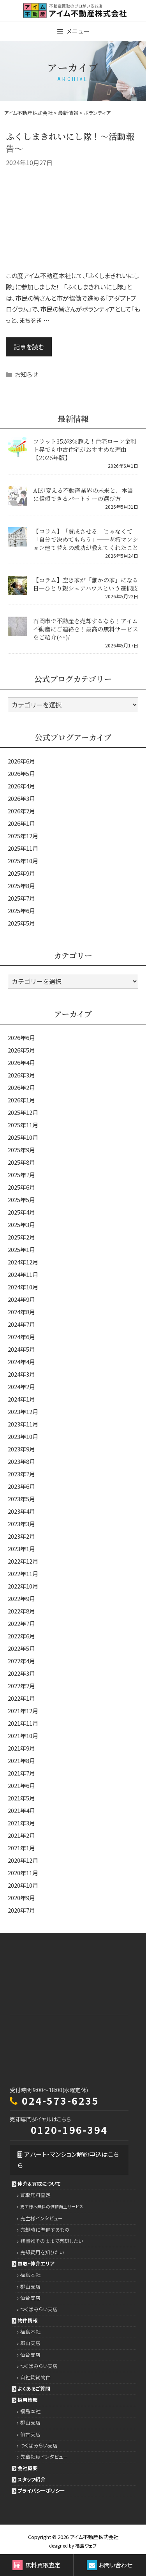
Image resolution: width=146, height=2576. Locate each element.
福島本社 (30, 2274)
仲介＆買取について (39, 2183)
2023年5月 (21, 1499)
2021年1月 (21, 1848)
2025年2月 (21, 1237)
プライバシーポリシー (41, 2490)
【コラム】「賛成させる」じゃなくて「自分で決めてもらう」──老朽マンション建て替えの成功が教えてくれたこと (85, 539)
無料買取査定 (36, 2565)
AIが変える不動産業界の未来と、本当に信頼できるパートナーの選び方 (83, 494)
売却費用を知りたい (42, 2252)
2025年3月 (21, 1224)
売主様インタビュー (41, 2218)
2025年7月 (21, 898)
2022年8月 (21, 1611)
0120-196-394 (69, 2130)
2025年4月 (21, 1212)
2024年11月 (23, 1274)
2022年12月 (23, 1561)
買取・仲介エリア (36, 2263)
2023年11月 (23, 1424)
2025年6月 (21, 910)
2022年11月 (23, 1573)
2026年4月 (21, 786)
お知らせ (26, 374)
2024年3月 (21, 1374)
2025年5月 (21, 923)
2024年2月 (21, 1386)
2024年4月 (21, 1362)
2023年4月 (21, 1511)
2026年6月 (21, 761)
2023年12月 (23, 1411)
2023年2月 (21, 1536)
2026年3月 (21, 798)
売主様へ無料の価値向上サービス (51, 2206)
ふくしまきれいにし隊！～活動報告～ (70, 142)
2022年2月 (21, 1686)
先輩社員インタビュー (44, 2456)
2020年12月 (23, 1860)
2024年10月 (23, 1287)
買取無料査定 (35, 2195)
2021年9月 (21, 1748)
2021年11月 (23, 1723)
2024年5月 (21, 1349)
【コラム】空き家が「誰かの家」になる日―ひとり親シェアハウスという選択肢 (85, 584)
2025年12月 (23, 836)
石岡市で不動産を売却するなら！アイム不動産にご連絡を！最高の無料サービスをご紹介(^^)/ (85, 629)
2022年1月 (21, 1698)
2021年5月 (21, 1798)
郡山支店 (30, 2286)
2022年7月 (21, 1623)
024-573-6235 (60, 2100)
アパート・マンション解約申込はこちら (68, 2159)
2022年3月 (21, 1673)
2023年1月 (21, 1549)
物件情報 (28, 2320)
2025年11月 (23, 848)
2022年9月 (21, 1598)
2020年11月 (23, 1873)
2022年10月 (23, 1586)
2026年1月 (21, 823)
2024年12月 (23, 1262)
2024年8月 (21, 1312)
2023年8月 (21, 1461)
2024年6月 (21, 1337)
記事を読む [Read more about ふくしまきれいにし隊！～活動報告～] (29, 346)
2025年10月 (23, 861)
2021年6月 (21, 1785)
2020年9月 (21, 1898)
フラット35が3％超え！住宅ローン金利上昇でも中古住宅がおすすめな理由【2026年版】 (84, 449)
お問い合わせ (109, 2565)
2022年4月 (21, 1661)
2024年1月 (21, 1399)
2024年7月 (21, 1324)
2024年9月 (21, 1299)
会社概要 (28, 2468)
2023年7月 (21, 1474)
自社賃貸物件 (35, 2377)
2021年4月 (21, 1810)
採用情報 (28, 2399)
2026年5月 (21, 773)
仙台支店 (30, 2297)
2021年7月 (21, 1773)
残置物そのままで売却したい (51, 2241)
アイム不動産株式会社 (94, 2537)
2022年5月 (21, 1648)
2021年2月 (21, 1835)
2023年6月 (21, 1486)
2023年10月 (23, 1436)
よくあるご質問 (34, 2388)
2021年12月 (23, 1711)
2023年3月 (21, 1524)
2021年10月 (23, 1735)
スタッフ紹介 (32, 2479)
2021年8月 (21, 1760)
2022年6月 (21, 1636)
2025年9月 (21, 873)
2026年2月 (21, 811)
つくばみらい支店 (39, 2309)
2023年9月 (21, 1449)
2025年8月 (21, 886)
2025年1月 (21, 1249)
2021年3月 (21, 1823)
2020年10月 (23, 1885)
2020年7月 (21, 1910)
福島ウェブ (86, 2545)
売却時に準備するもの (45, 2229)
